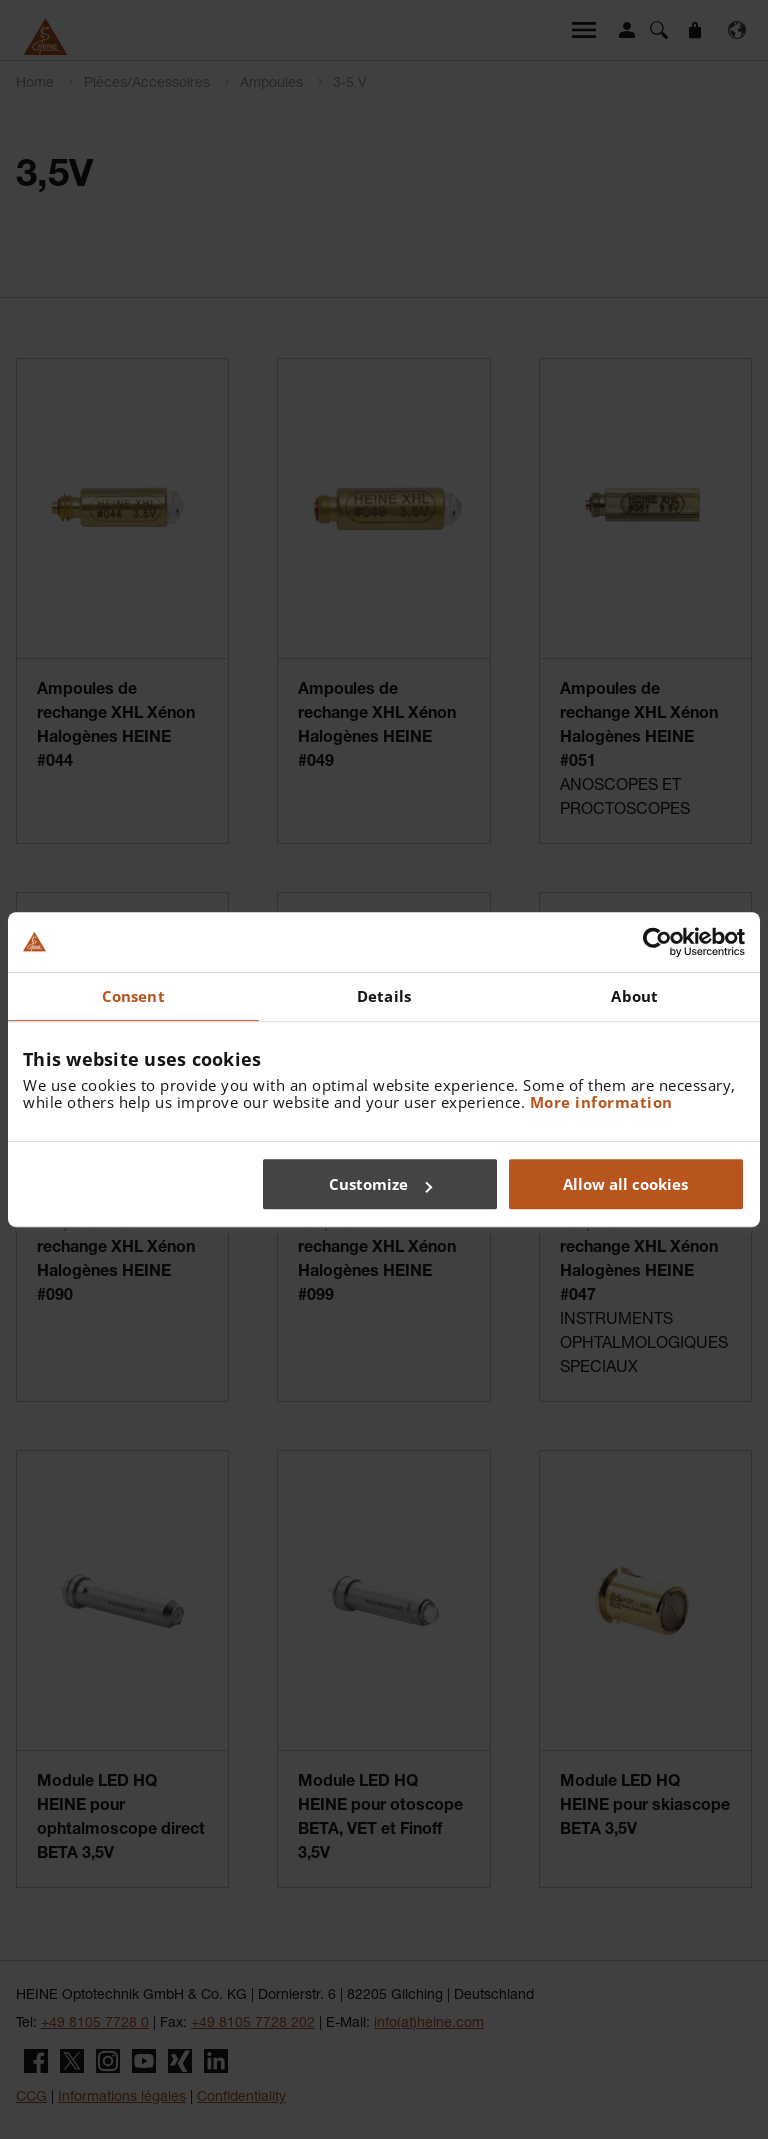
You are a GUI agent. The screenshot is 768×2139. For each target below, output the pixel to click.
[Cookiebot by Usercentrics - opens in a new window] (657, 942)
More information (601, 1102)
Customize (380, 1184)
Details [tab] (384, 996)
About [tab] (634, 996)
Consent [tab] (133, 996)
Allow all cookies (625, 1184)
